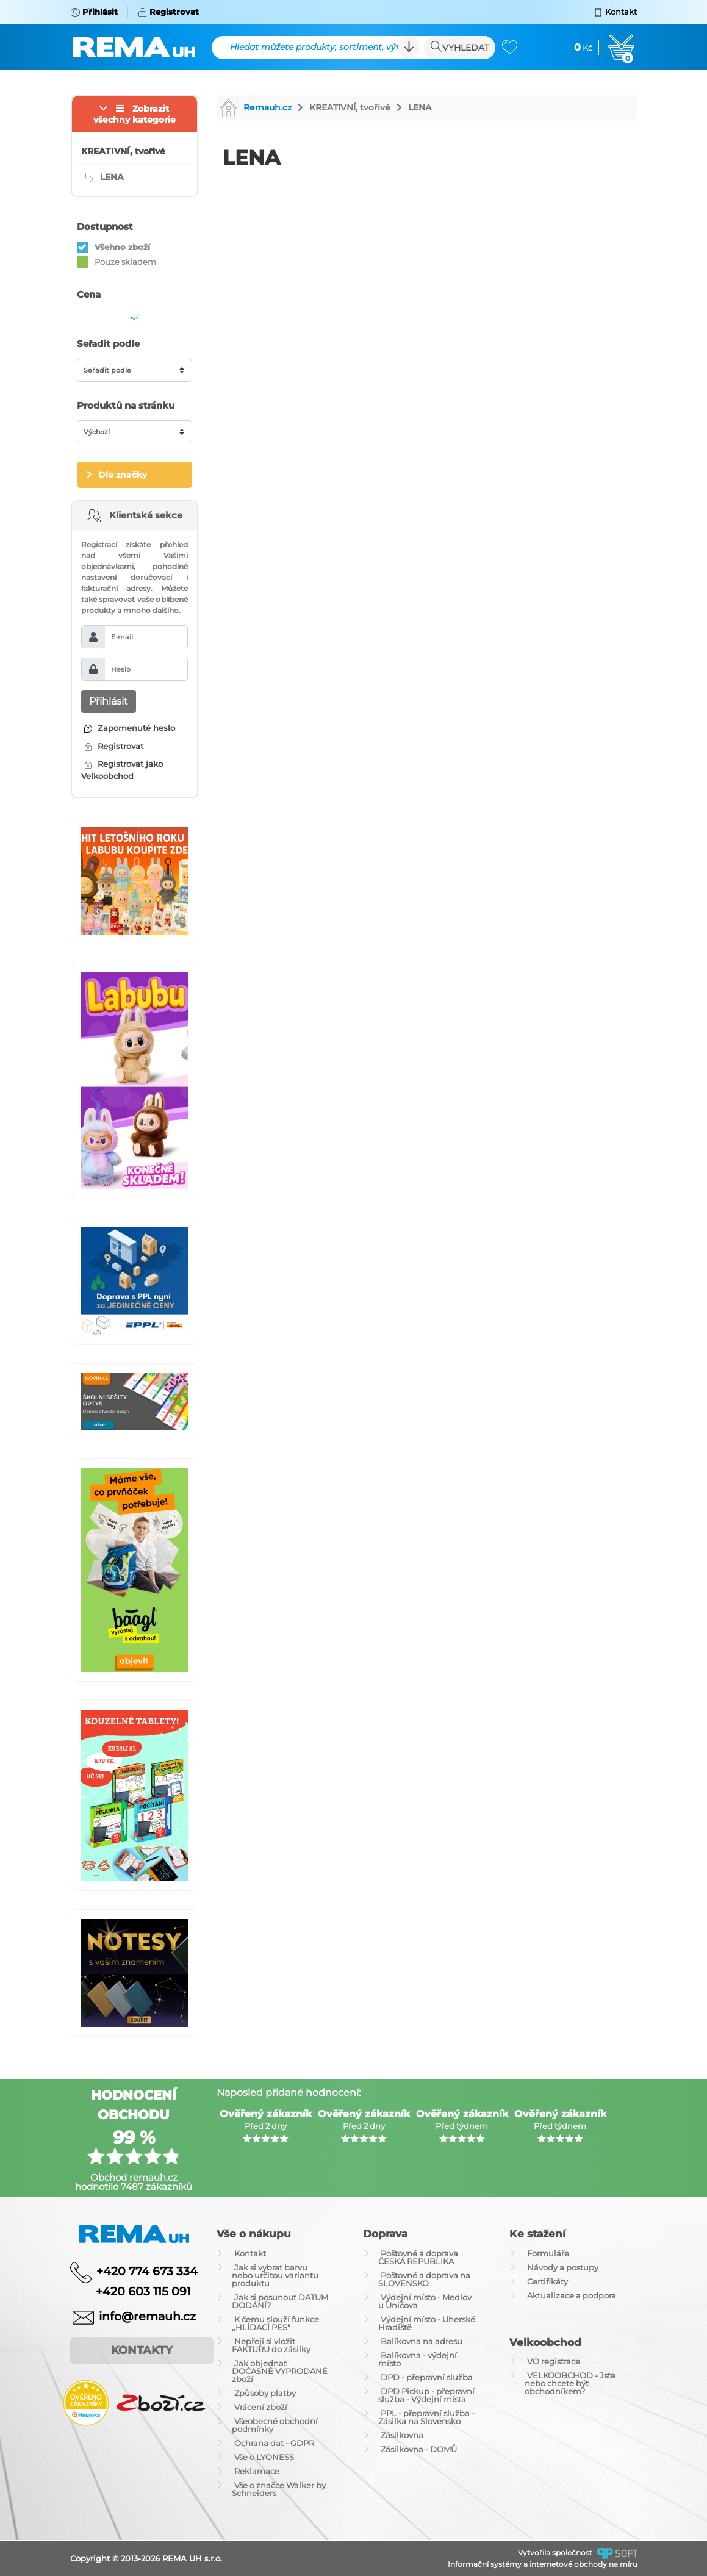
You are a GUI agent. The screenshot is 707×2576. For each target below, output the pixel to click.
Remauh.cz (256, 107)
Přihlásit (108, 701)
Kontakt (250, 2253)
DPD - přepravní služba (427, 2377)
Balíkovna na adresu (421, 2341)
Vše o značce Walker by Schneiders (279, 2489)
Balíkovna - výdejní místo (417, 2359)
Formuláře (548, 2253)
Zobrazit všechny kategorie (134, 114)
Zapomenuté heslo (129, 728)
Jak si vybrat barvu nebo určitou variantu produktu (275, 2275)
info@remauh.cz (147, 2316)
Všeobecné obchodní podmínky (275, 2425)
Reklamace (256, 2471)
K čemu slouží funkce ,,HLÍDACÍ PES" (275, 2323)
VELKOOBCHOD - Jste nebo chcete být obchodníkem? (570, 2383)
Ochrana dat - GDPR (274, 2443)
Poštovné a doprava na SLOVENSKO (424, 2279)
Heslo (121, 669)
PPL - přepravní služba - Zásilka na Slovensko (426, 2417)
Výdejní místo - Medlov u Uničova (425, 2301)
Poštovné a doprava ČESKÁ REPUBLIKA (418, 2257)
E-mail (122, 637)
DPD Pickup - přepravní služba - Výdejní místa (426, 2395)
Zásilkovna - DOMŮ (419, 2449)
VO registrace (553, 2361)
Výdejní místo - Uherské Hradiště (426, 2323)
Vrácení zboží (260, 2407)
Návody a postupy (562, 2267)
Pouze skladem (125, 262)
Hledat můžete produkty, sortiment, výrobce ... (323, 47)
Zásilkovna (402, 2435)
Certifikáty (547, 2281)
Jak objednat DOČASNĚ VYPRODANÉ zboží (280, 2371)
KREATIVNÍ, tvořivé (349, 107)
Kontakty (142, 2350)
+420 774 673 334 (147, 2271)
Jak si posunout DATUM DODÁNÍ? (280, 2301)
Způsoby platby (265, 2393)
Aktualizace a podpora (571, 2295)
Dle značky (122, 474)
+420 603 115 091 (134, 2291)
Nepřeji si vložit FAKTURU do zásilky (271, 2345)
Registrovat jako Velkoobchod (122, 770)
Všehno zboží (122, 247)
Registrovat (113, 746)
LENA (419, 107)
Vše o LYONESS (264, 2457)
